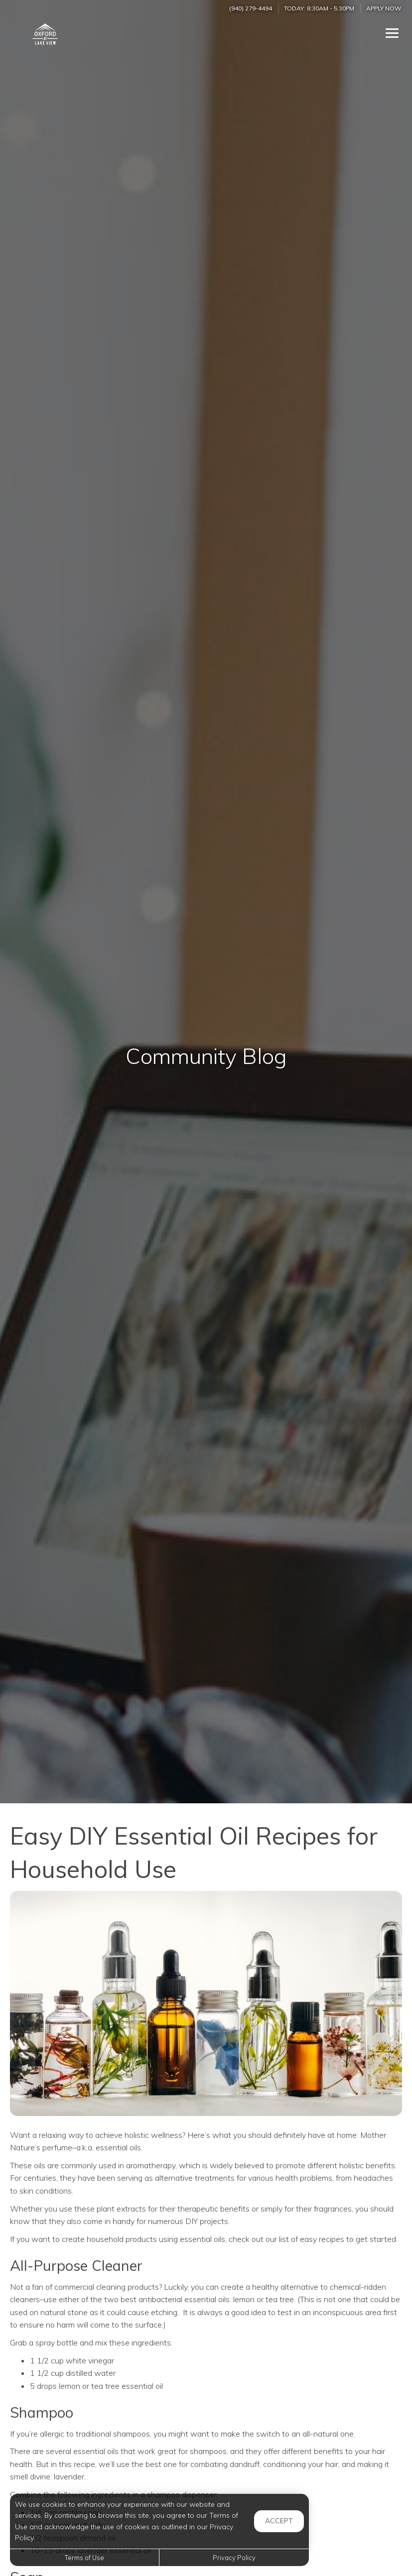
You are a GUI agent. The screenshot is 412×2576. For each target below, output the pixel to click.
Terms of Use (84, 2558)
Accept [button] (279, 2520)
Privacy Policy (234, 2558)
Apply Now (384, 8)
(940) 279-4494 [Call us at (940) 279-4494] (250, 8)
